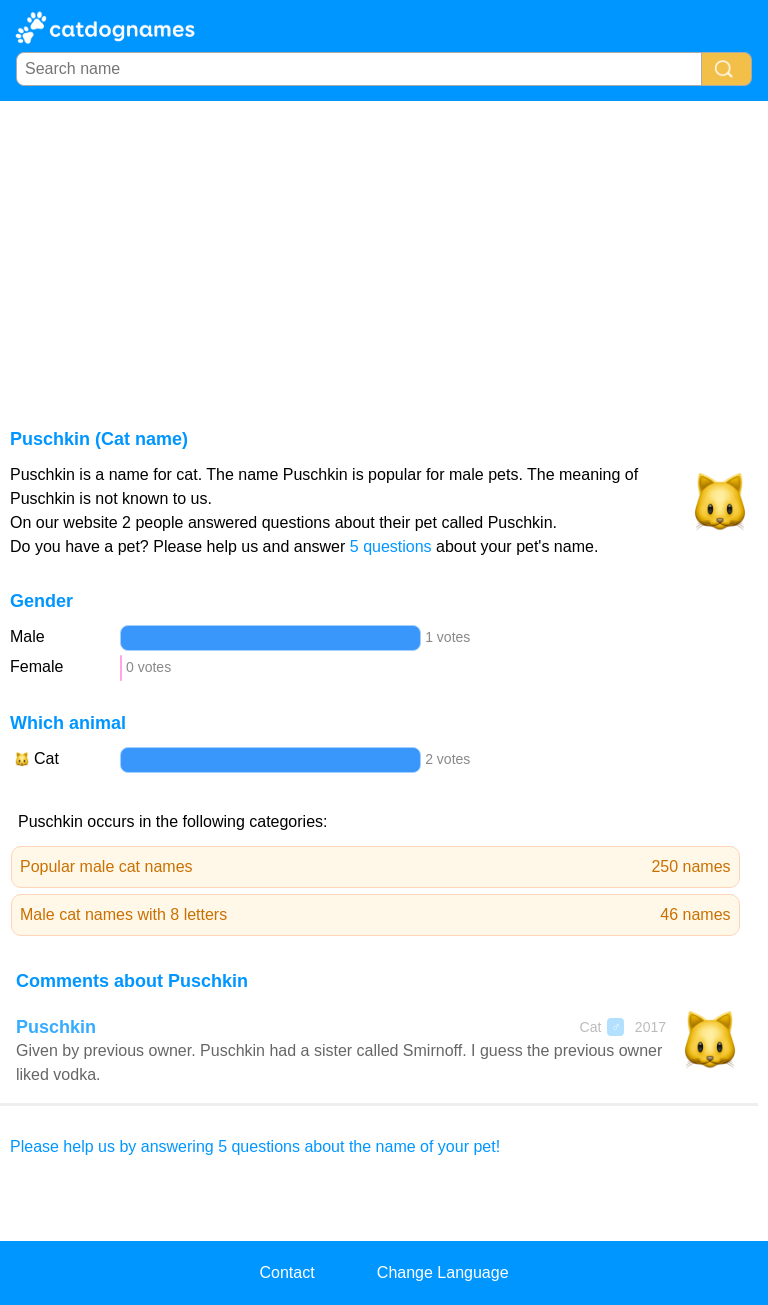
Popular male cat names (375, 867)
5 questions (391, 546)
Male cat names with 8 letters (375, 915)
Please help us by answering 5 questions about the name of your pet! (255, 1146)
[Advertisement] (384, 251)
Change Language (443, 1272)
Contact (286, 1272)
